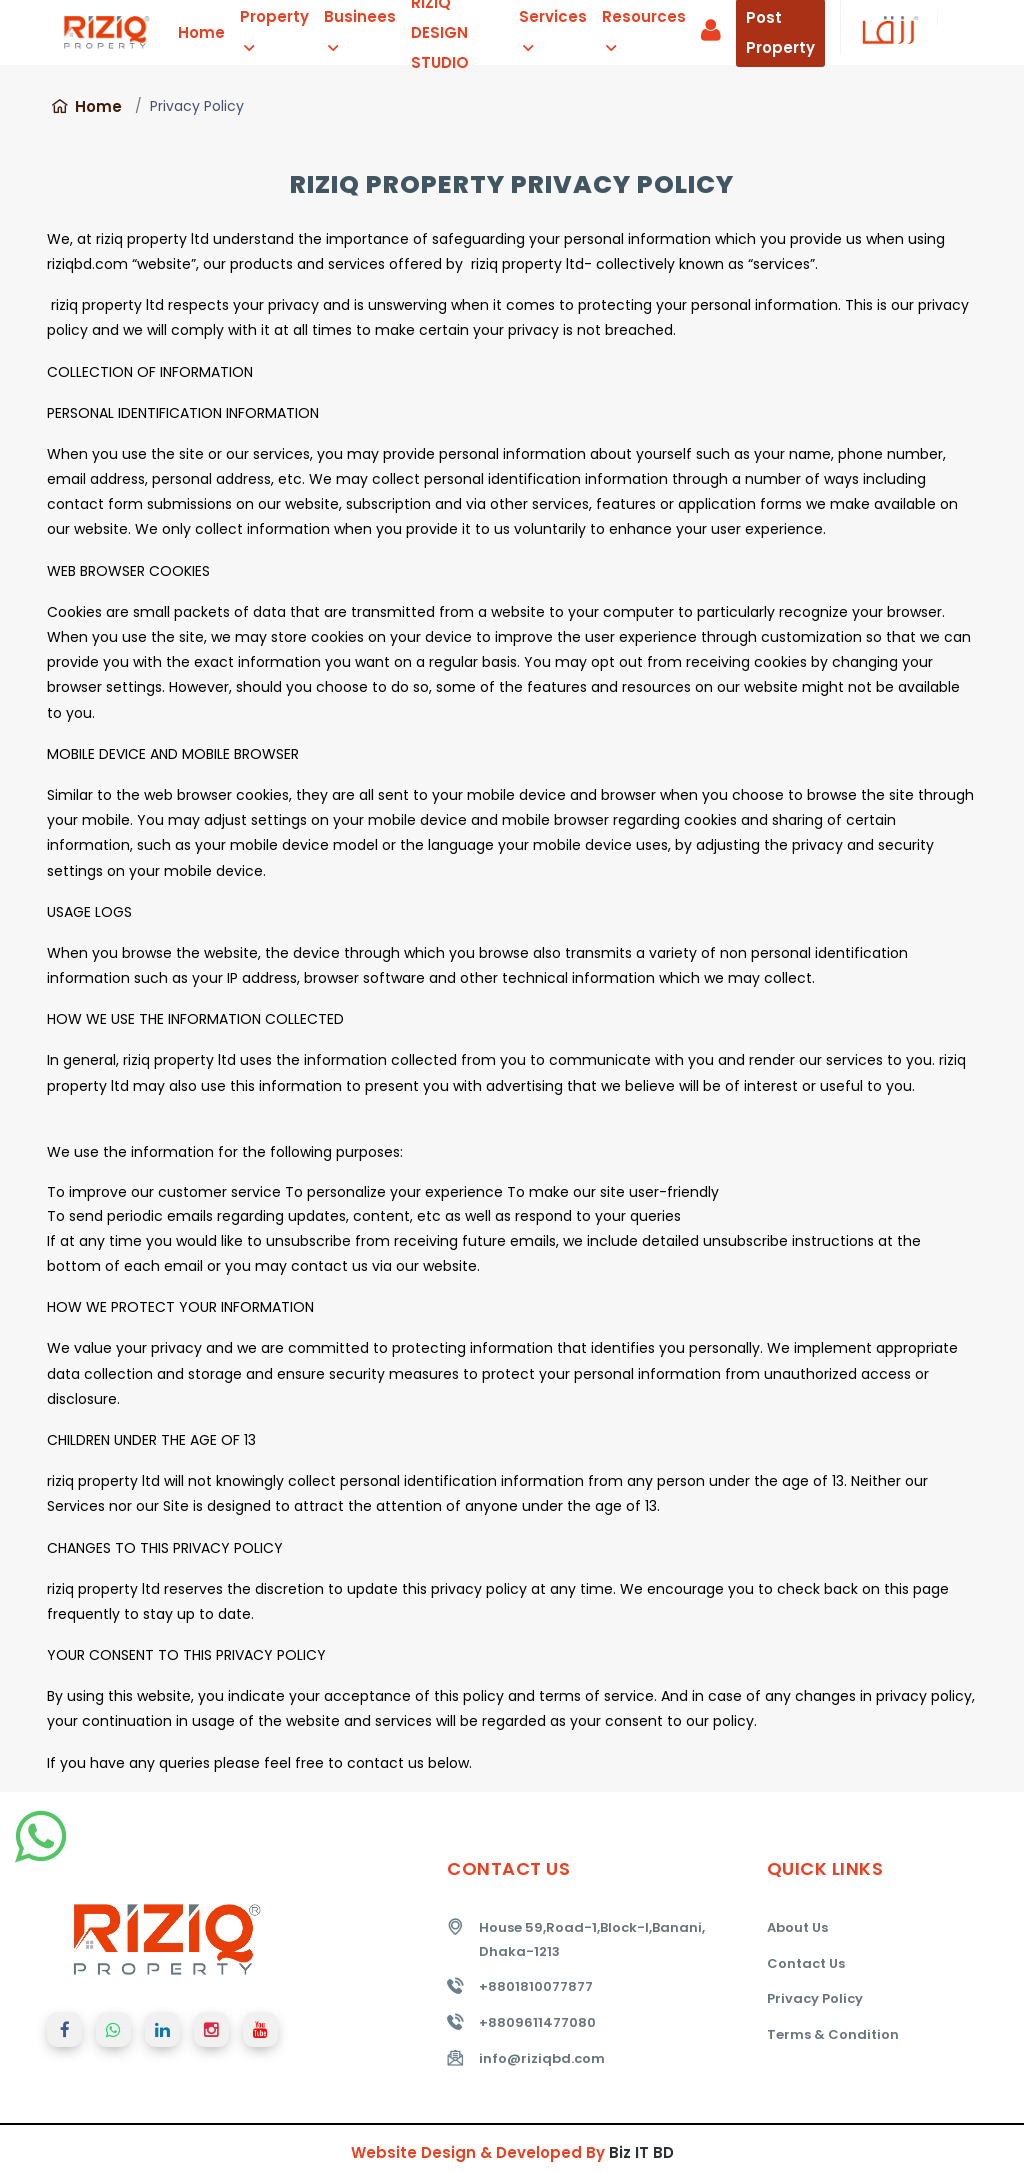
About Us (797, 1927)
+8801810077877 (536, 1986)
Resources (644, 31)
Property (274, 31)
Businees (360, 31)
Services (553, 31)
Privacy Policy (815, 1998)
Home (201, 32)
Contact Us (806, 1963)
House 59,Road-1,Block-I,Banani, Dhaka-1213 (592, 1939)
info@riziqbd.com (542, 2058)
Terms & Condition (833, 2034)
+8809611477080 (537, 2022)
